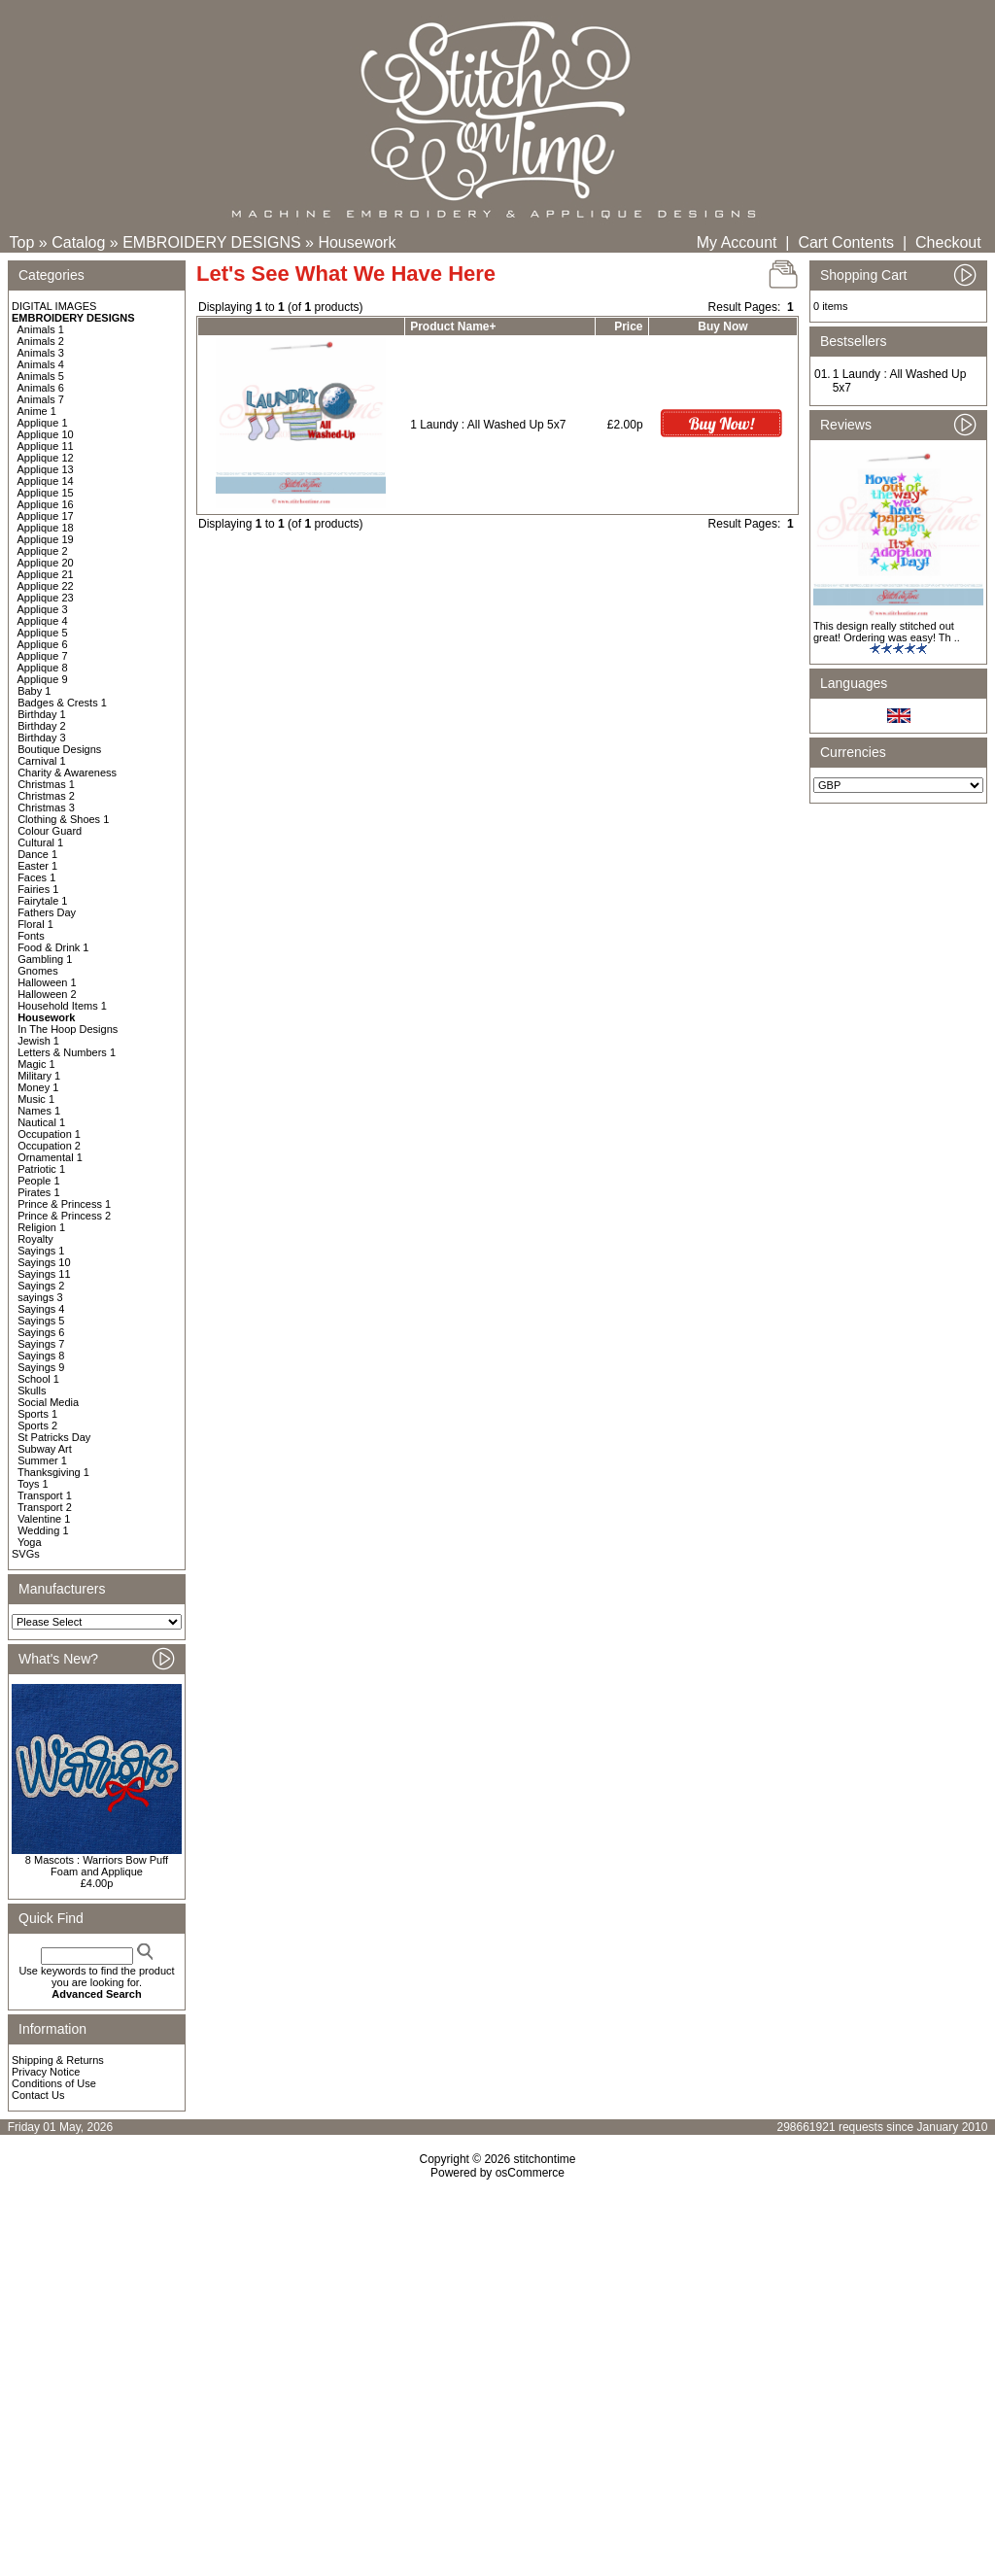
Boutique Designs (59, 749)
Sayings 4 (40, 1309)
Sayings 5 (40, 1320)
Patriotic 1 (41, 1169)
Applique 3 (42, 609)
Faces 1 (36, 877)
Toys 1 (33, 1484)
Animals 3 (40, 353)
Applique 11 (45, 446)
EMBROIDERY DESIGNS (211, 242)
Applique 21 (45, 574)
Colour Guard (49, 831)
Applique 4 (42, 621)
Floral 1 (35, 924)
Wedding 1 (42, 1530)
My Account (737, 242)
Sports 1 (37, 1414)
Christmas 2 (46, 796)
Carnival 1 (41, 761)
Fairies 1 (37, 889)
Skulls (31, 1390)
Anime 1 (36, 411)
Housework (356, 242)
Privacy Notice (46, 2072)
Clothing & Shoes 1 (63, 819)
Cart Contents (846, 242)
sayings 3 (39, 1297)
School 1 (38, 1379)
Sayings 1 (40, 1250)
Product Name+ (453, 326)
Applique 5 (42, 632)
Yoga (29, 1542)
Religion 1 (41, 1227)
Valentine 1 (43, 1519)
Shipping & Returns (58, 2060)
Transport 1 (44, 1495)
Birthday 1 (41, 714)
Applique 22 (45, 586)
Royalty (35, 1239)
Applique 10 (45, 434)
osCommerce (530, 2173)
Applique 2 (42, 551)
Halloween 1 (47, 982)
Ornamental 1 (50, 1157)
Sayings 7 (40, 1344)
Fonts (31, 936)
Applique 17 (45, 516)
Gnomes (37, 971)
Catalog (78, 242)
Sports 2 (37, 1425)
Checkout (948, 242)
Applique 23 (45, 597)
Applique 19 (45, 539)
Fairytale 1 (42, 901)
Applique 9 (42, 679)
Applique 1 (42, 423)
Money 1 (37, 1087)
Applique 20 (45, 562)
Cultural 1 (40, 842)
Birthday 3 (41, 737)
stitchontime (544, 2159)
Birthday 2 (41, 726)
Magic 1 (36, 1064)
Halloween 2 (47, 994)
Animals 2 (40, 341)
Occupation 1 (49, 1134)
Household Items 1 (62, 1006)
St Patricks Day (53, 1437)
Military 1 (38, 1076)
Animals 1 (40, 329)
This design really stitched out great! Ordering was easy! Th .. (886, 631)
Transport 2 (44, 1507)
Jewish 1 (38, 1041)
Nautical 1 (41, 1122)
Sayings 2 (40, 1285)
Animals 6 (40, 388)
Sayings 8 (40, 1355)
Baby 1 (34, 691)
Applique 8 (42, 667)
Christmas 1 (46, 784)
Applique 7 (42, 656)
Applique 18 (45, 527)
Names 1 (38, 1110)
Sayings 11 (43, 1274)
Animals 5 (40, 376)
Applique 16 (45, 504)
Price (628, 326)
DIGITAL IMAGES (54, 306)
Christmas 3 (46, 807)
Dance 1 (37, 854)
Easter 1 (37, 866)
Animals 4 (40, 364)
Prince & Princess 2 (64, 1215)
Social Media (48, 1402)
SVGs (26, 1554)
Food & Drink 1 (52, 947)
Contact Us (38, 2095)
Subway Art (44, 1449)
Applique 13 (45, 469)
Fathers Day (46, 912)
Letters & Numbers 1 (66, 1052)
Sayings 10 (43, 1262)
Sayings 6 (40, 1332)
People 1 (38, 1180)
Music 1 (35, 1099)
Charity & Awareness (67, 772)
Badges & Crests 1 (62, 702)
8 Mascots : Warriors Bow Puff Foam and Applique (96, 1865)
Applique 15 (45, 492)
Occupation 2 (49, 1145)
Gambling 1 (44, 959)
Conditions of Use (54, 2083)
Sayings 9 (40, 1367)
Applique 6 (42, 644)
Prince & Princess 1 (64, 1204)
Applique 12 (45, 458)
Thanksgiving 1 (53, 1472)
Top (22, 242)
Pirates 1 (38, 1192)
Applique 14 (45, 481)
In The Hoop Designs (67, 1029)
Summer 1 (42, 1460)
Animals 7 (40, 399)
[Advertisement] (497, 2347)
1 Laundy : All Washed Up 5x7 (488, 424)
